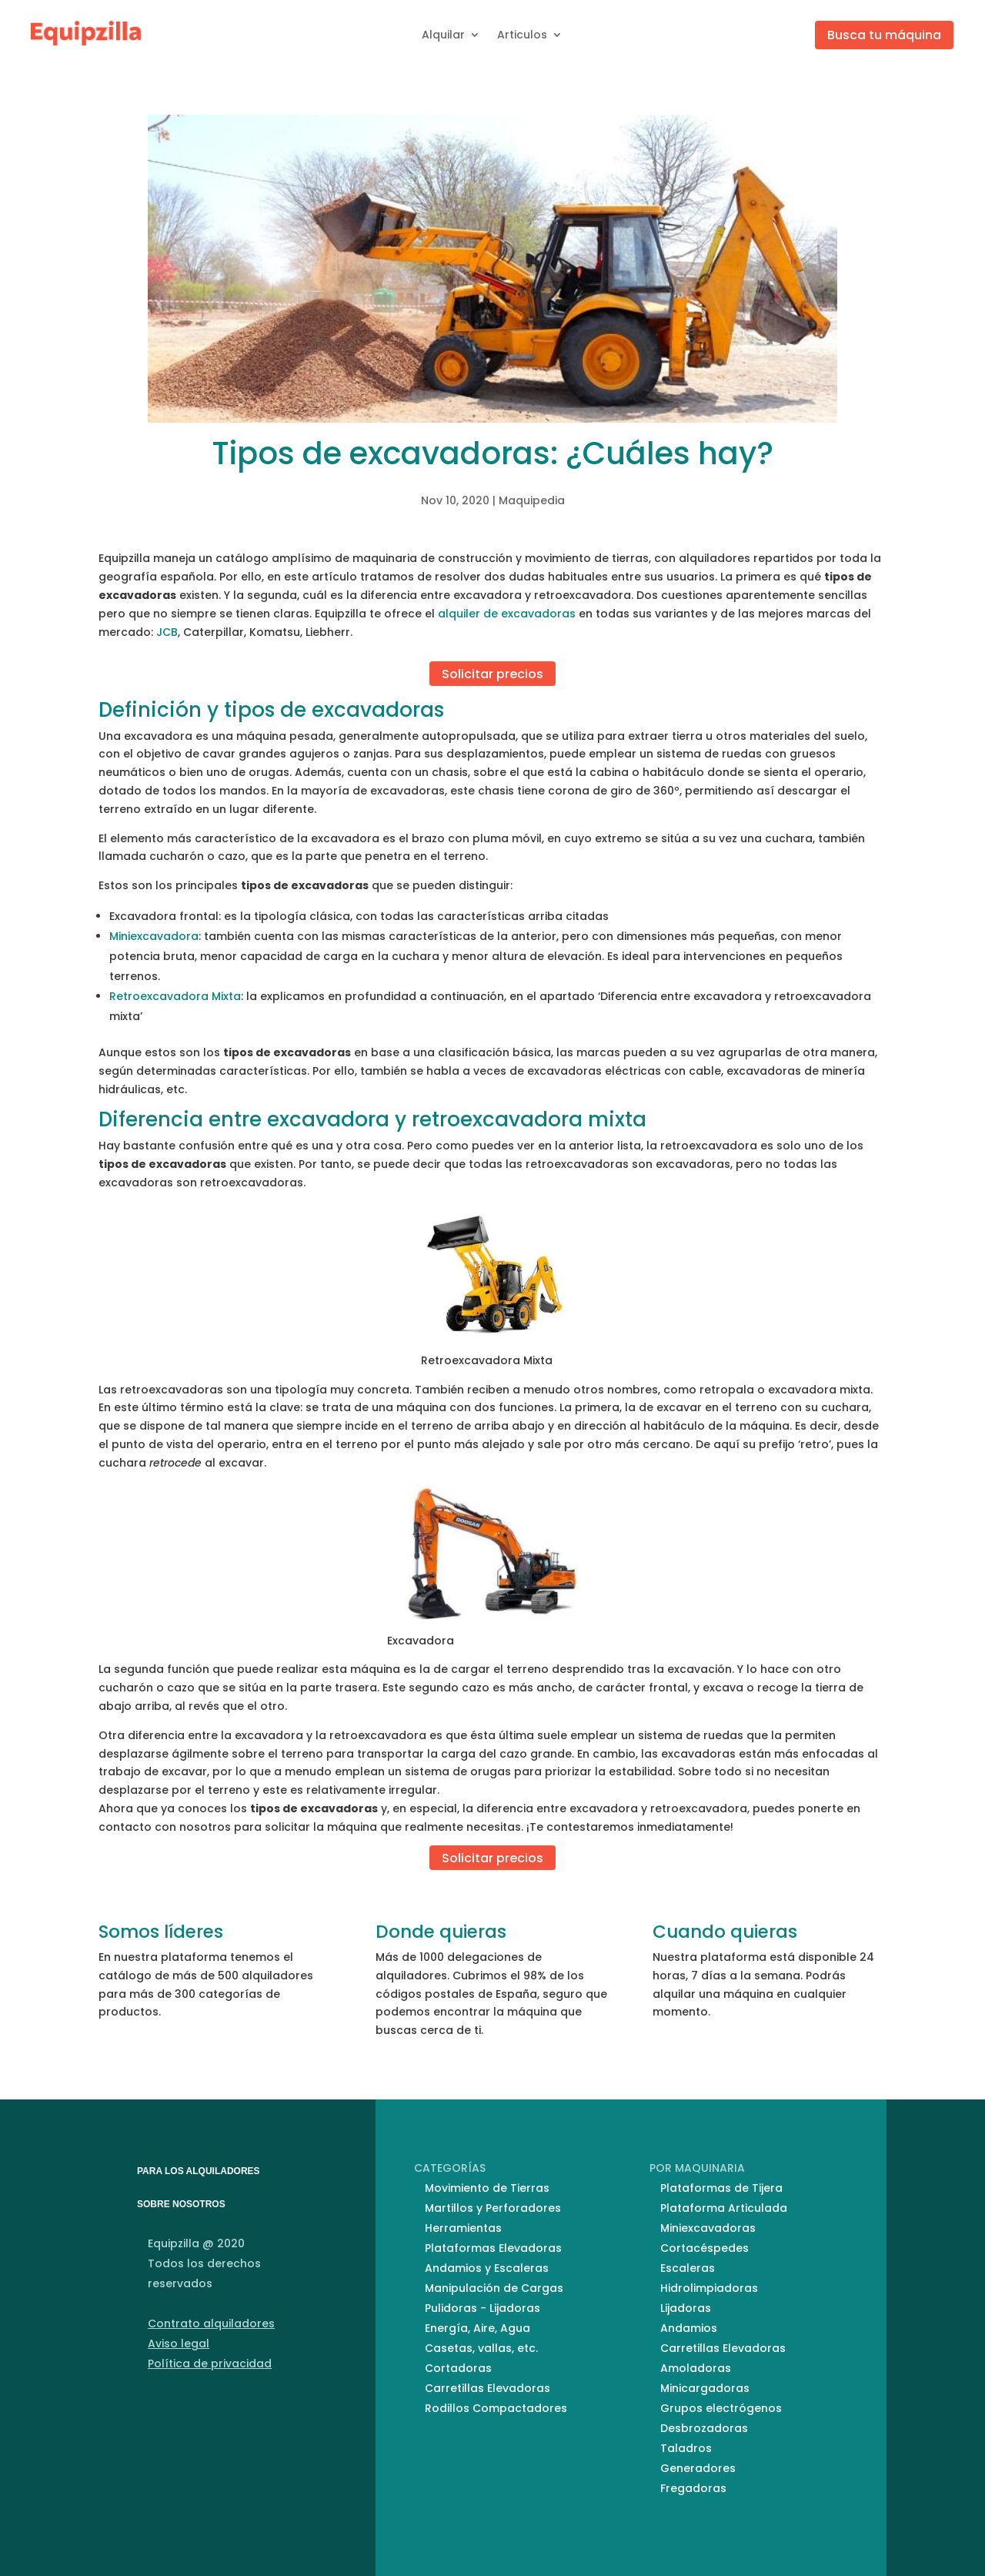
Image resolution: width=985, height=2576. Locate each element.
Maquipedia (532, 500)
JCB (167, 632)
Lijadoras (685, 2308)
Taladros (686, 2448)
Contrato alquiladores (211, 2323)
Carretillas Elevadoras (487, 2388)
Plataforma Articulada (723, 2208)
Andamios (688, 2328)
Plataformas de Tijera (721, 2188)
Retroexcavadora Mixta (175, 996)
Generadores (698, 2468)
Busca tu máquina (884, 35)
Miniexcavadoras (708, 2228)
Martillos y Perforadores (493, 2208)
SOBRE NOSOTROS (181, 2204)
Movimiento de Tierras (487, 2188)
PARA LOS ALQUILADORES (198, 2171)
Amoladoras (695, 2368)
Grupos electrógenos (721, 2408)
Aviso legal (178, 2343)
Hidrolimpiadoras (709, 2288)
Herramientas (463, 2228)
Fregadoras (693, 2488)
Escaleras (687, 2268)
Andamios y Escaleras (487, 2268)
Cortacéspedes (704, 2248)
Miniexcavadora (154, 936)
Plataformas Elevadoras (493, 2248)
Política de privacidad (210, 2363)
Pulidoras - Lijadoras (482, 2308)
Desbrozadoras (704, 2428)
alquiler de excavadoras (507, 613)
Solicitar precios (492, 673)
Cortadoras (458, 2368)
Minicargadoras (705, 2388)
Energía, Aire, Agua (477, 2328)
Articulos (522, 34)
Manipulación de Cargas (494, 2288)
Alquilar (443, 34)
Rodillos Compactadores (496, 2408)
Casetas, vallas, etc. (481, 2348)
